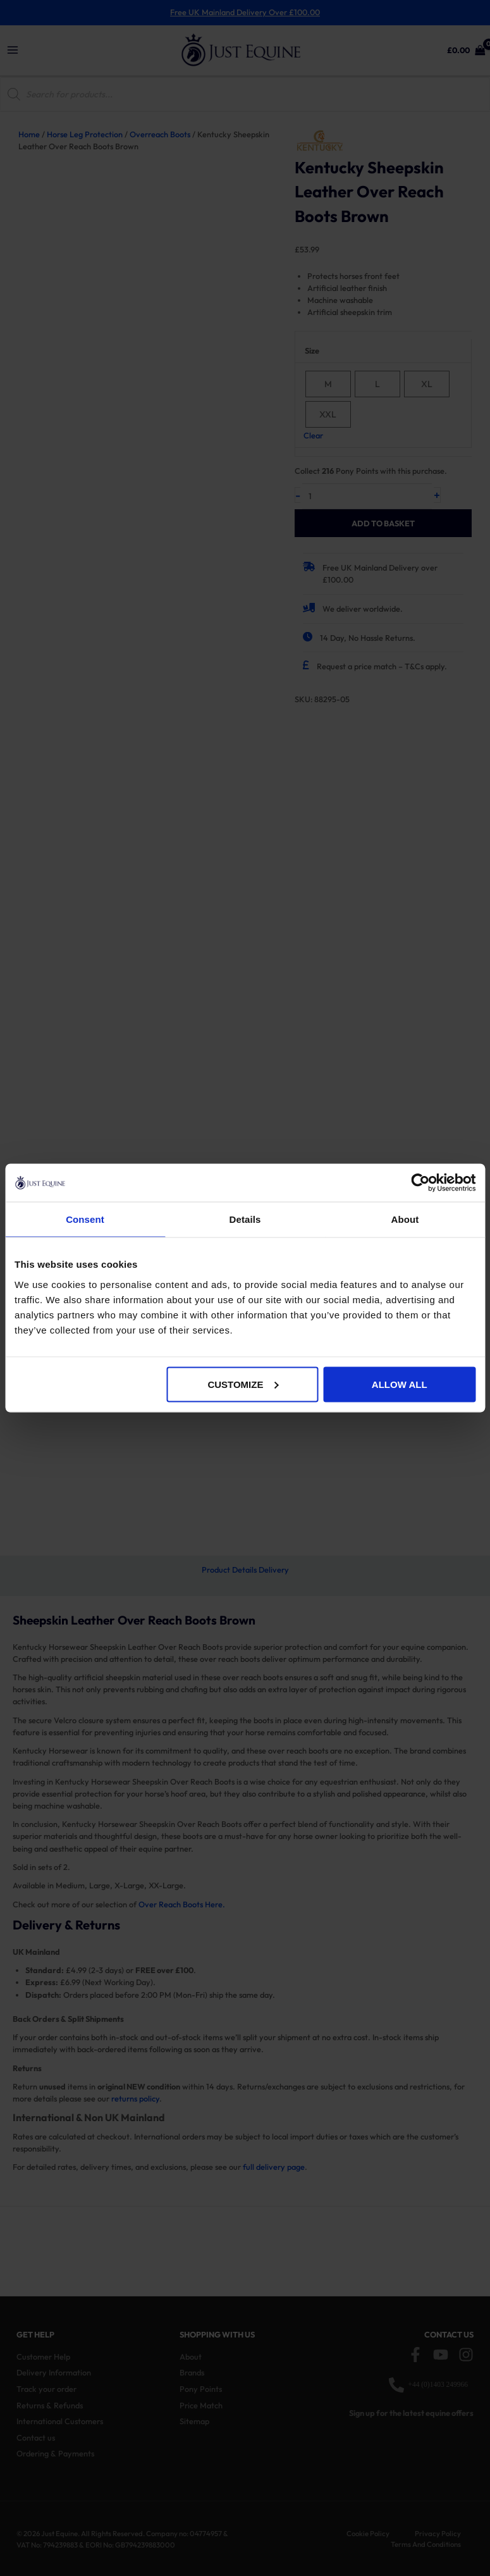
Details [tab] (245, 1219)
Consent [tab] (85, 1219)
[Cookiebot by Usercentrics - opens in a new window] (420, 1182)
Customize (242, 1383)
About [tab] (405, 1219)
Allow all (399, 1383)
